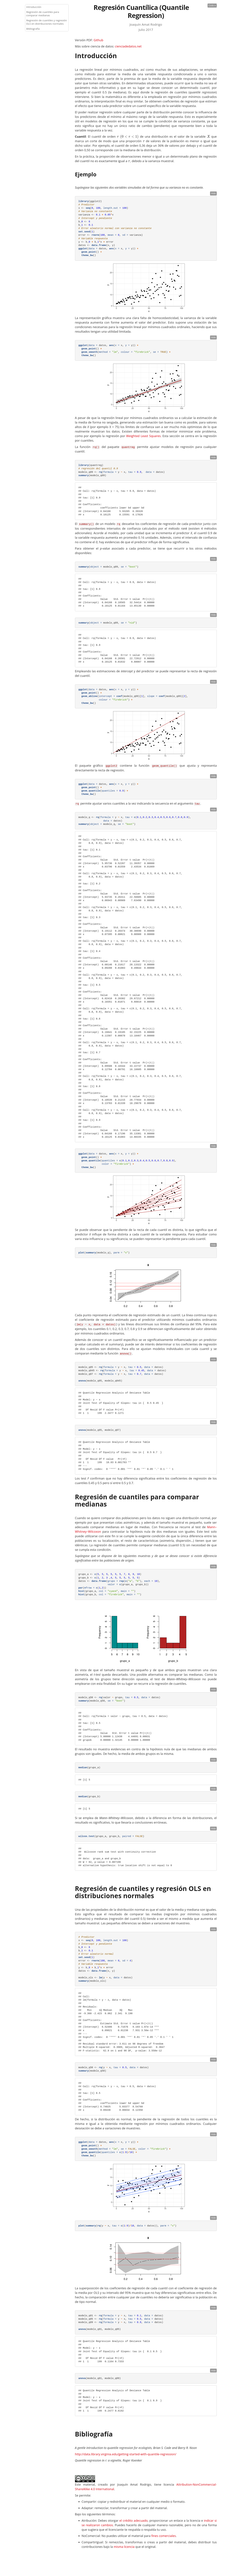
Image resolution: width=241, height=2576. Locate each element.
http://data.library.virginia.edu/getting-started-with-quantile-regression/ (125, 2453)
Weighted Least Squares (143, 436)
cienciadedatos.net (128, 46)
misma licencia (124, 2546)
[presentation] (118, 136)
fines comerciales (163, 2535)
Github (98, 40)
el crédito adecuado (133, 2520)
